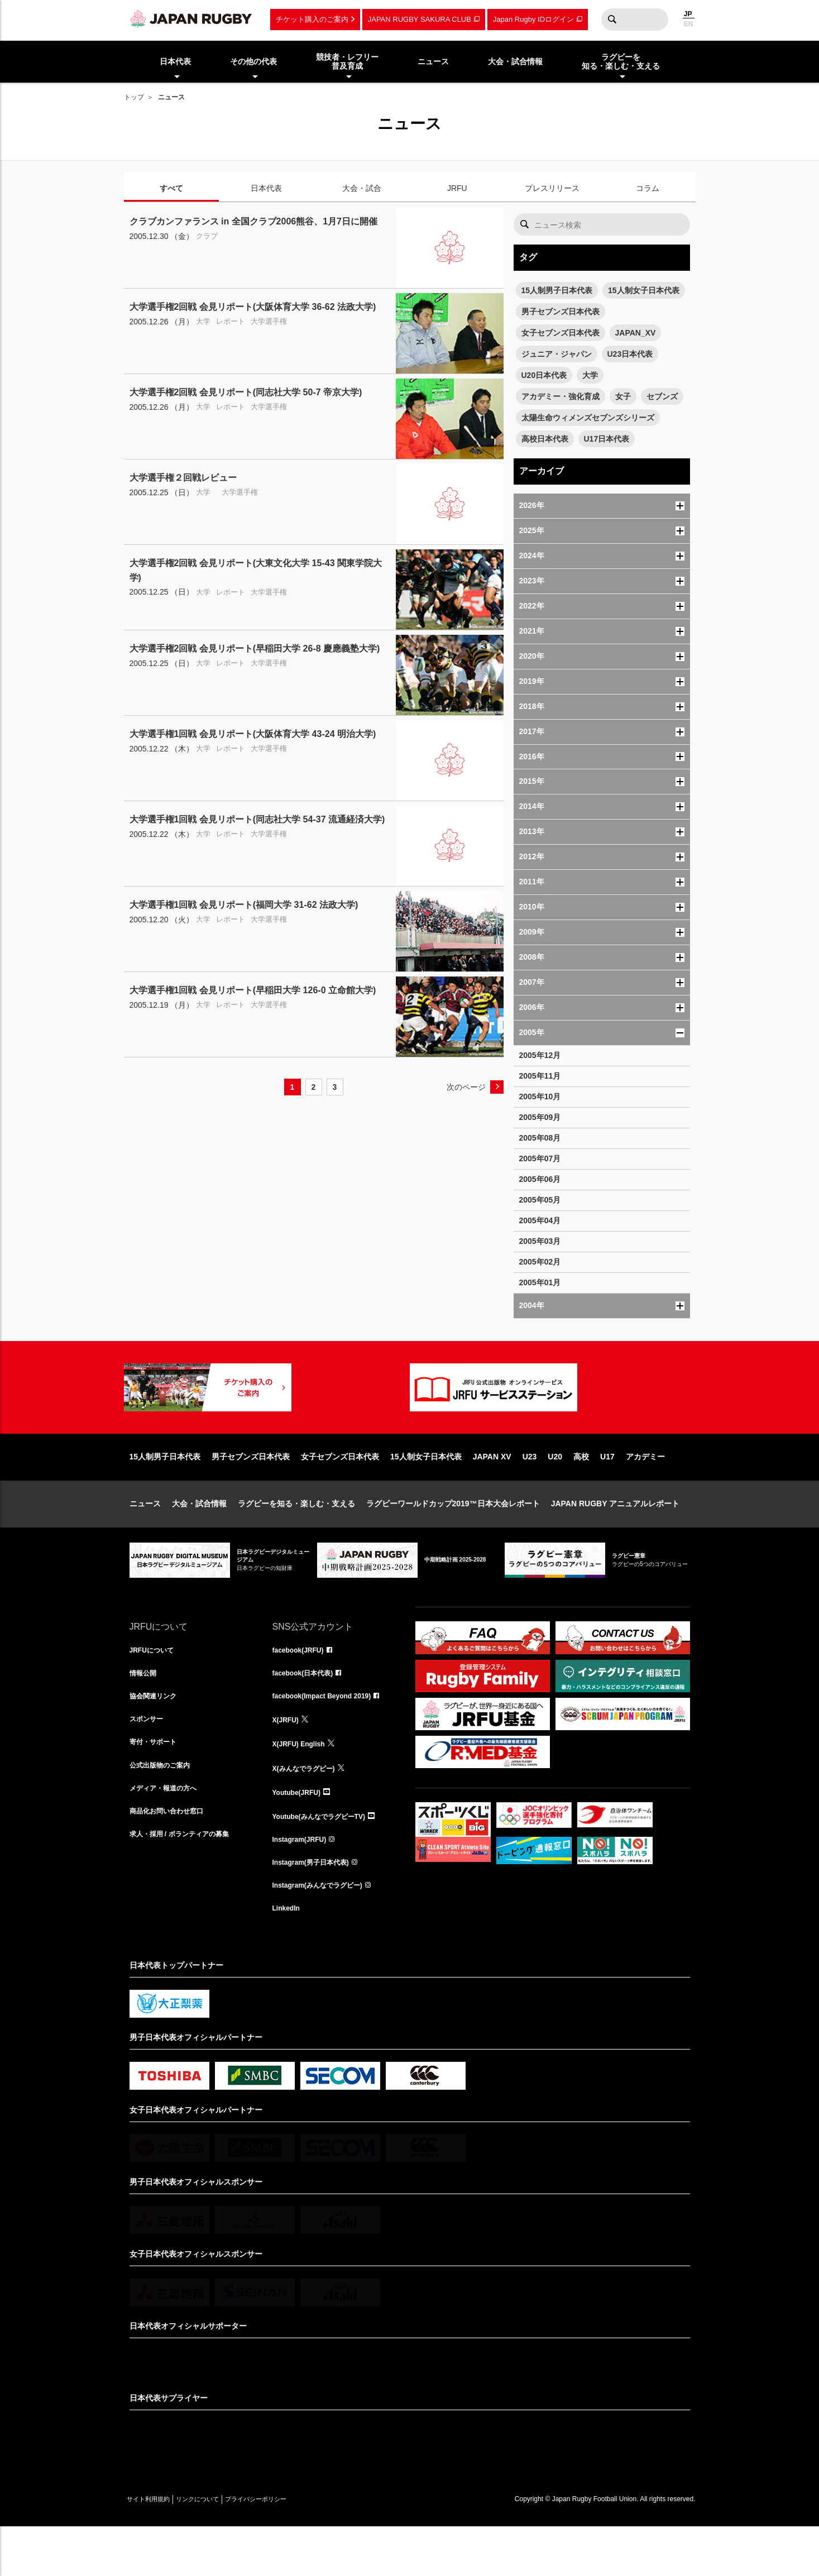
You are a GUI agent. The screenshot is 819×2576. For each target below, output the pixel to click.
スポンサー (149, 1760)
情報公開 (145, 1711)
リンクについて (220, 2549)
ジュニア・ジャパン (556, 353)
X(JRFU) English (303, 1784)
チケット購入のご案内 (312, 19)
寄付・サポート (157, 1784)
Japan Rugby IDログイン (533, 19)
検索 (612, 19)
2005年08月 (540, 1137)
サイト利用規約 (155, 2549)
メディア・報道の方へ (169, 1834)
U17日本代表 (607, 438)
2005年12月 (540, 1055)
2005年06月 (540, 1179)
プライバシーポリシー (294, 2549)
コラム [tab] (647, 188)
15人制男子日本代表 (557, 290)
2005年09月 (540, 1117)
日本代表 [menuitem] (175, 61)
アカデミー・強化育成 (560, 396)
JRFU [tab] (457, 188)
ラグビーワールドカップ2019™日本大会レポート (453, 1539)
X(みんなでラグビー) (309, 1809)
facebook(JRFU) (302, 1686)
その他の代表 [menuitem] (253, 61)
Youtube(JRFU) (300, 1834)
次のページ (466, 1087)
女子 (623, 396)
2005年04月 (540, 1220)
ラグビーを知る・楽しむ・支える (296, 1539)
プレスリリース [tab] (552, 188)
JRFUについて (155, 1686)
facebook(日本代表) (307, 1711)
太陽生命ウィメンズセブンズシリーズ (587, 417)
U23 (530, 1492)
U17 (607, 1492)
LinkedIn (288, 1956)
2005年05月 (540, 1199)
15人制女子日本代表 (643, 290)
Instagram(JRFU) (304, 1883)
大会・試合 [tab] (361, 188)
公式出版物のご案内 (165, 1809)
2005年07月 (540, 1158)
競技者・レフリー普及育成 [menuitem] (347, 61)
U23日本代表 (630, 353)
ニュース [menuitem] (433, 61)
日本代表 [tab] (266, 188)
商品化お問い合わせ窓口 (172, 1858)
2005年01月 (540, 1282)
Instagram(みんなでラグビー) (324, 1932)
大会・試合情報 (199, 1539)
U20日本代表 (544, 375)
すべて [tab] (171, 188)
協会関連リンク (157, 1735)
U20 (555, 1492)
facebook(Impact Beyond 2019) (329, 1735)
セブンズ (662, 396)
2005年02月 (540, 1261)
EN (688, 24)
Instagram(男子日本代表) (317, 1907)
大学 (590, 375)
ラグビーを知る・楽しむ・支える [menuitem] (621, 61)
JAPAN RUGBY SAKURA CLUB (419, 19)
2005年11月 (540, 1075)
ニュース (145, 1539)
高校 (581, 1492)
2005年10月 (540, 1096)
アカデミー (645, 1492)
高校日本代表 (544, 438)
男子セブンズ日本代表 (560, 311)
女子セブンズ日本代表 (560, 332)
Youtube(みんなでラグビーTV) (326, 1858)
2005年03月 (540, 1241)
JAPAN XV (492, 1492)
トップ (134, 97)
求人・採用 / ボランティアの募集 (188, 1883)
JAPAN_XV (635, 332)
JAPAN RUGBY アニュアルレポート (615, 1539)
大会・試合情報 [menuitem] (515, 61)
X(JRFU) (287, 1760)
